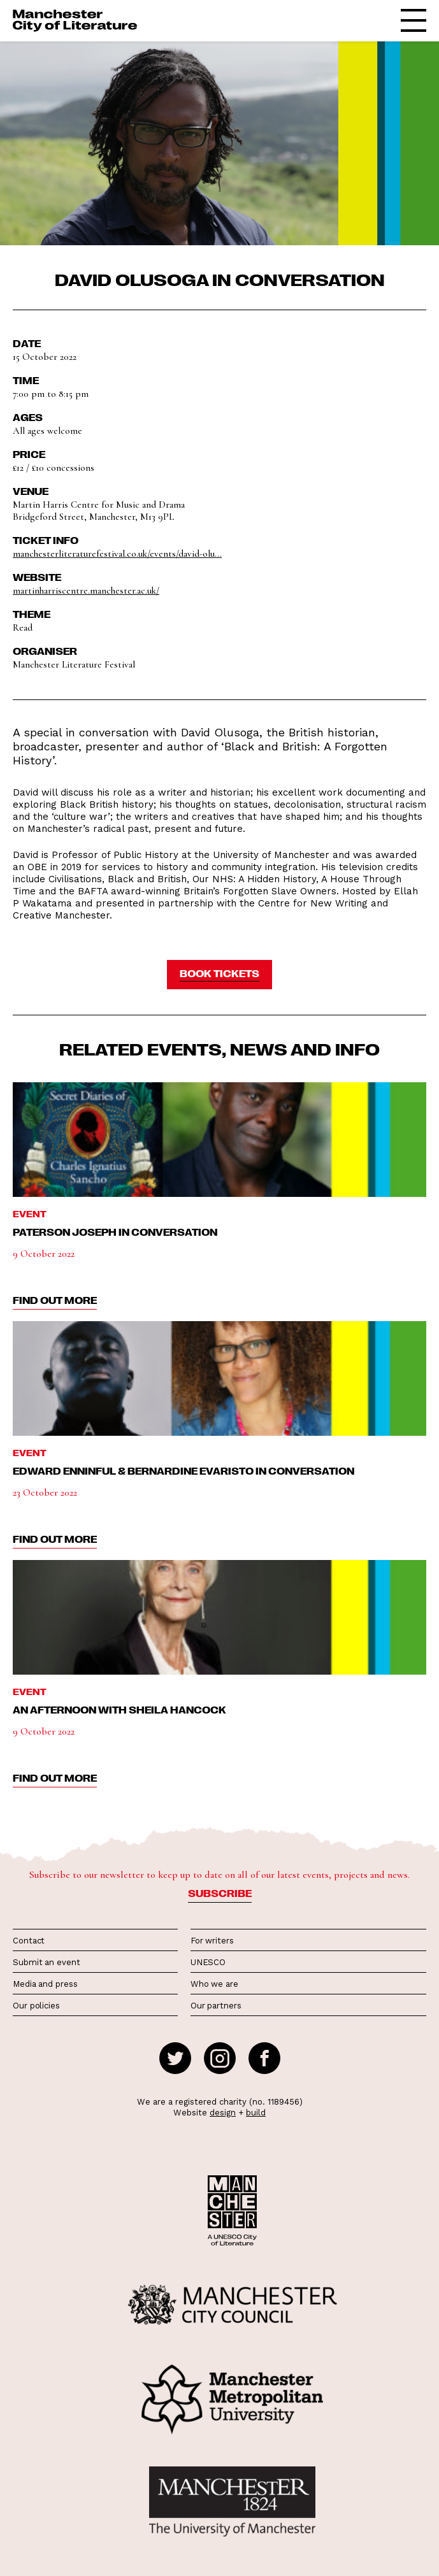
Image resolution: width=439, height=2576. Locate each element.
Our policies (36, 2005)
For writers (212, 1940)
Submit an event (46, 1962)
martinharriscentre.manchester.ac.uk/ (86, 590)
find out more (55, 1300)
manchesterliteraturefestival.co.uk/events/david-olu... (117, 553)
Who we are (214, 1984)
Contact (29, 1940)
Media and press (45, 1984)
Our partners (216, 2005)
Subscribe (220, 1893)
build (256, 2112)
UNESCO (208, 1962)
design (223, 2112)
